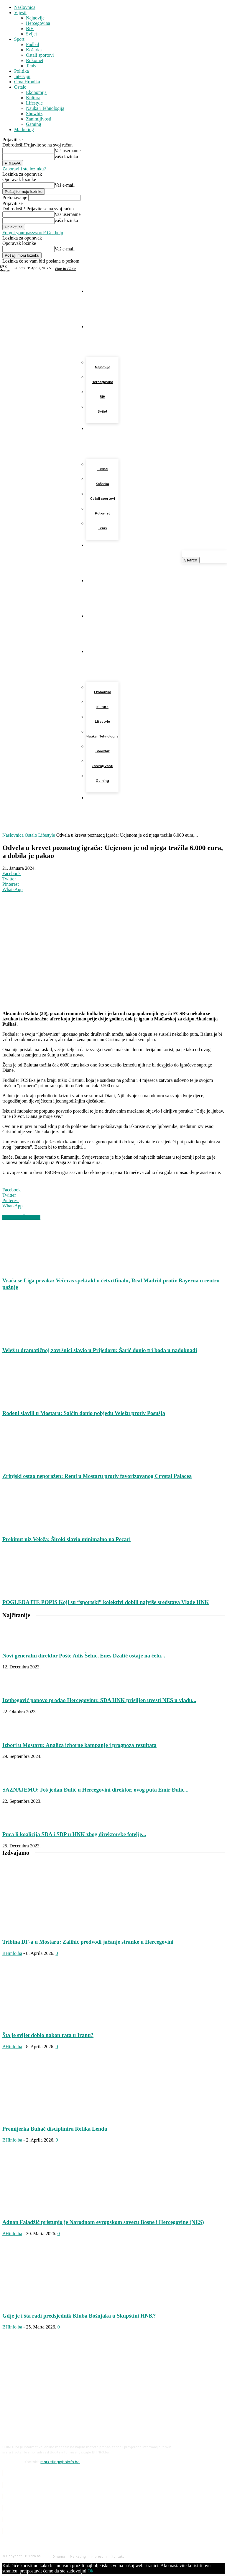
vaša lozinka (66, 156)
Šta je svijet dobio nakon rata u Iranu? (47, 2035)
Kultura (33, 97)
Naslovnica (24, 7)
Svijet (31, 33)
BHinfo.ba (12, 1953)
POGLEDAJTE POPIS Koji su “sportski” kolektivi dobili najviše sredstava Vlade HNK (105, 1602)
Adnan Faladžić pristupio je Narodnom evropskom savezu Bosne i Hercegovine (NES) (103, 2222)
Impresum (99, 2557)
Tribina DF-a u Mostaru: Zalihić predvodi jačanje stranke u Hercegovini (87, 1942)
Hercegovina (38, 23)
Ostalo (20, 86)
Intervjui (22, 76)
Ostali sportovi (40, 55)
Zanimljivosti (38, 118)
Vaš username (67, 150)
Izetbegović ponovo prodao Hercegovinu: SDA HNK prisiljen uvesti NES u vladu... (99, 1700)
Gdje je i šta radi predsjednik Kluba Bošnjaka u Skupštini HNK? (79, 2316)
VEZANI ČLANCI (21, 1217)
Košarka (34, 49)
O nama (58, 2557)
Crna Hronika (27, 81)
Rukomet (34, 60)
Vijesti (20, 12)
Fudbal (32, 44)
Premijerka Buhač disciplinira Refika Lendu (54, 2129)
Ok (90, 2570)
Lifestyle (34, 102)
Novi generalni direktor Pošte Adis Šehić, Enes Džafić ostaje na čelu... (83, 1655)
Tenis (31, 65)
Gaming (33, 124)
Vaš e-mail (65, 185)
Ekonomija (36, 92)
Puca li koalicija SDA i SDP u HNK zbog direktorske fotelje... (74, 1834)
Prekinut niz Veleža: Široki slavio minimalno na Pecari (66, 1539)
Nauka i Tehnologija (45, 108)
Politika (21, 71)
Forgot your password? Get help (32, 232)
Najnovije (35, 17)
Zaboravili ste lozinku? (24, 168)
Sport (19, 39)
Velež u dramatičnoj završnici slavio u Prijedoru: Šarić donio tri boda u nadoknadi (99, 1350)
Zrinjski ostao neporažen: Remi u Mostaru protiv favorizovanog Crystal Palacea (97, 1476)
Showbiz (34, 113)
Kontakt (117, 2557)
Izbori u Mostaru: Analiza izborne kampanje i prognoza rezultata (79, 1745)
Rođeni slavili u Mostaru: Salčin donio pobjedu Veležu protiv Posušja (83, 1413)
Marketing (24, 129)
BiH (30, 28)
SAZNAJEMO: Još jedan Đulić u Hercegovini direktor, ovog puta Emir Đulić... (95, 1790)
